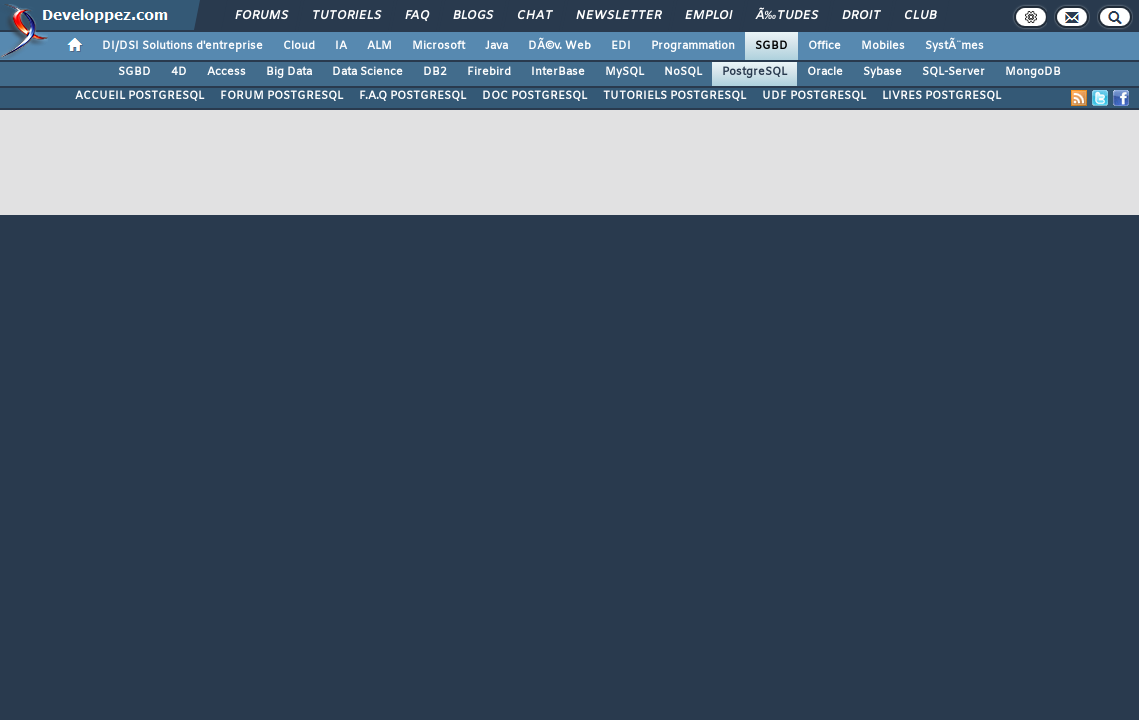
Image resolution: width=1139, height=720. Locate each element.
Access (226, 72)
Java (496, 46)
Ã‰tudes (787, 16)
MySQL (624, 72)
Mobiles (883, 46)
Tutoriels (346, 16)
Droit (861, 16)
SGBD (771, 46)
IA (341, 46)
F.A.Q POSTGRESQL (412, 96)
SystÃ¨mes (954, 46)
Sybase (882, 72)
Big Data (289, 72)
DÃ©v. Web (559, 46)
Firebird (489, 72)
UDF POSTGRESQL (814, 96)
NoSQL (683, 72)
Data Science (367, 72)
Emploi (708, 16)
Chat (534, 16)
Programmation (693, 46)
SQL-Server (953, 72)
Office (824, 46)
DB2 (435, 72)
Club (920, 16)
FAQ (417, 16)
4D (179, 72)
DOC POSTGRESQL (534, 96)
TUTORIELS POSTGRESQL (674, 96)
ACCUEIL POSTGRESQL (139, 96)
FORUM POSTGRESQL (281, 96)
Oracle (825, 72)
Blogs (473, 16)
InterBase (558, 72)
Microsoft (438, 46)
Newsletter (618, 16)
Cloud (299, 46)
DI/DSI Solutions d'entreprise (182, 46)
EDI (621, 46)
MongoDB (1033, 72)
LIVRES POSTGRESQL (941, 96)
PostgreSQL (754, 72)
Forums (261, 16)
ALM (379, 46)
